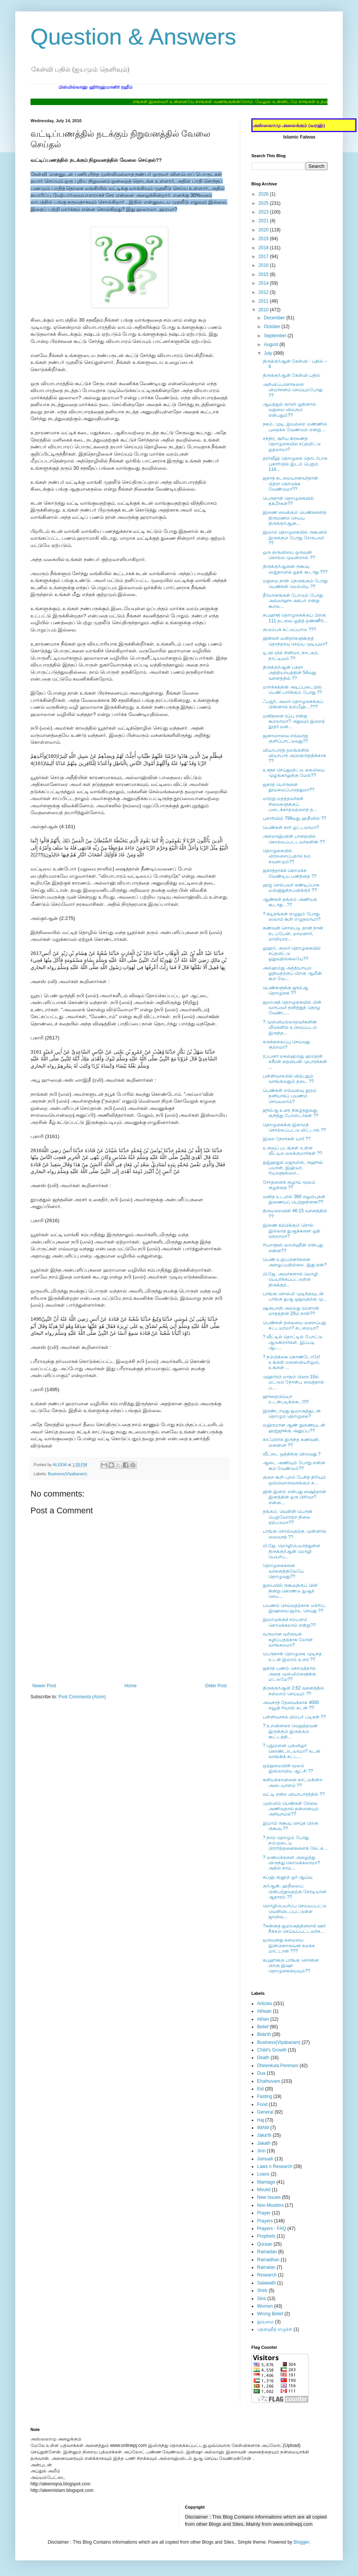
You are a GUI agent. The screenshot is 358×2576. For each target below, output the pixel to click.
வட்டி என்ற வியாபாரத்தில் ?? (293, 1794)
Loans (263, 2174)
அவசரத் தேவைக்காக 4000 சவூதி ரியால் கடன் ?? (291, 1705)
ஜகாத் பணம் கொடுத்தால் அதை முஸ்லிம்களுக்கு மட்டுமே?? (289, 1674)
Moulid (263, 2189)
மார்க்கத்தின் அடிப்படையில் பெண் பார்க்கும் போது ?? (292, 689)
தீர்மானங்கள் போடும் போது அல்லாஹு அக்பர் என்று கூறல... (293, 601)
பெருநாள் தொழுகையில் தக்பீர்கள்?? (288, 501)
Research (266, 2275)
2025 (264, 203)
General (265, 2112)
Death (263, 2057)
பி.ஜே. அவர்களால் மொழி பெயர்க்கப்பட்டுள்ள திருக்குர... (290, 1279)
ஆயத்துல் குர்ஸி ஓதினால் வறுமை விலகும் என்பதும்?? (289, 410)
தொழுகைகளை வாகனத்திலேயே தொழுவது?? (283, 1571)
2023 (264, 212)
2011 (264, 301)
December (275, 317)
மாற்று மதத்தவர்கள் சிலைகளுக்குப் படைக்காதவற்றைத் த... (290, 804)
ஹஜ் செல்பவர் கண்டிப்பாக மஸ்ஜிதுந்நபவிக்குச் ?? (291, 887)
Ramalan (266, 2267)
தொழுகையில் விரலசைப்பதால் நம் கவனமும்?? (287, 856)
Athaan (264, 2011)
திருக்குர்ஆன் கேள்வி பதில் (291, 375)
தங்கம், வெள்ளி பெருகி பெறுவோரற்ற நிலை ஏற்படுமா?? (287, 1517)
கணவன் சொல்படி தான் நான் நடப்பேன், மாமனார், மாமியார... (293, 933)
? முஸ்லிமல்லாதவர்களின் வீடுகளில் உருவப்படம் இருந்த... (290, 1027)
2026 (264, 194)
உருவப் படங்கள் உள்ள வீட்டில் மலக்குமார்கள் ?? (292, 1150)
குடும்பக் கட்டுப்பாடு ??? (289, 629)
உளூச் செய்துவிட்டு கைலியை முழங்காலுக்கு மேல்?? (294, 772)
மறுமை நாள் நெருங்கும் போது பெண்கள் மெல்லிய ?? (295, 583)
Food (262, 2104)
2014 (264, 283)
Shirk (262, 2290)
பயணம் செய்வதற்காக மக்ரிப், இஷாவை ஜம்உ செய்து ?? (294, 1608)
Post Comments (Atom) (82, 1696)
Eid (260, 2088)
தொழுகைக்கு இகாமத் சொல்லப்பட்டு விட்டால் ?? (294, 1127)
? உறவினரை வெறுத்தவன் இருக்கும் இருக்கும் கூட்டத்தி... (290, 1731)
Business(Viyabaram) (67, 1473)
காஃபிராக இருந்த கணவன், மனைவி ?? (291, 1442)
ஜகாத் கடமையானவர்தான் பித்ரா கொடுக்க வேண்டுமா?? (290, 483)
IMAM (263, 2127)
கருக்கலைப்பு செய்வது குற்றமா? (286, 1044)
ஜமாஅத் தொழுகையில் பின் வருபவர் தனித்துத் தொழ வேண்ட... (292, 1007)
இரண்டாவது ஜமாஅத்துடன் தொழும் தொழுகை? (292, 1413)
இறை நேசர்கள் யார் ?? (286, 1138)
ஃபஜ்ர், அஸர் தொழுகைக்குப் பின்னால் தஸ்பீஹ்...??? (293, 704)
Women (265, 2306)
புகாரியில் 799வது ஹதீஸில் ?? (294, 818)
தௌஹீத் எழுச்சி (274, 2329)
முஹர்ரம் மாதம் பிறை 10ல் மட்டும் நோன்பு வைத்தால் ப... (293, 1382)
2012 (264, 292)
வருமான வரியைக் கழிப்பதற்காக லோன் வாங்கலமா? (288, 1639)
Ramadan (267, 2251)
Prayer (263, 2213)
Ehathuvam (268, 2081)
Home (131, 1685)
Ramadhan (268, 2259)
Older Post (216, 1685)
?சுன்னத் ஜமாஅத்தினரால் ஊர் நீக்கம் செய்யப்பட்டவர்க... (294, 1928)
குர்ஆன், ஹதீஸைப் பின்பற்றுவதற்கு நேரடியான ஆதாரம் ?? (294, 1891)
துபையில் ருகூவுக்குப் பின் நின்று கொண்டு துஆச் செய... (290, 1591)
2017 (264, 256)
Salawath (266, 2283)
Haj (260, 2120)
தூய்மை (265, 2321)
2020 (264, 230)
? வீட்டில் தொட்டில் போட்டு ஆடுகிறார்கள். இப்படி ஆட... (292, 1342)
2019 (264, 238)
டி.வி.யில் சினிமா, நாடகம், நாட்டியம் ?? (291, 655)
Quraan (264, 2244)
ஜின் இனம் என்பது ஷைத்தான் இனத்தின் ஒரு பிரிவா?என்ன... (294, 1497)
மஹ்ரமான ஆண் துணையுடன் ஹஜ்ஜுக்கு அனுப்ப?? (294, 1427)
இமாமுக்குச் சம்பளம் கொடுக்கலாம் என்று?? (289, 1622)
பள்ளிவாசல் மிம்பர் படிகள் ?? (294, 1717)
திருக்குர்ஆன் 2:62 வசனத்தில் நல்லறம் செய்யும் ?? (293, 1690)
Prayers (265, 2221)
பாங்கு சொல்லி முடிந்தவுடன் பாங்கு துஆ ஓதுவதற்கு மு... (295, 1296)
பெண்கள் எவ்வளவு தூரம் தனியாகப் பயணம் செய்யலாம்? (289, 1096)
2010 (264, 309)
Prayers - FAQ (271, 2228)
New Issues (269, 2197)
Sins (261, 2298)
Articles (264, 2003)
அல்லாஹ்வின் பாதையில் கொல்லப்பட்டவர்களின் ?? (294, 839)
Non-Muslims (270, 2205)
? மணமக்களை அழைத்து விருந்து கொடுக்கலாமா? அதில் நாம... (291, 1863)
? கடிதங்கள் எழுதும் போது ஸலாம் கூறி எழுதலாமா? (291, 916)
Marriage (266, 2182)
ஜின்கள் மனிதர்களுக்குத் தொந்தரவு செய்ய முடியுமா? (295, 641)
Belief (262, 2026)
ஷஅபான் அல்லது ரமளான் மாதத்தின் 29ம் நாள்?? (291, 1311)
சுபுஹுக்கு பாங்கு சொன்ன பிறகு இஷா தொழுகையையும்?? (291, 1966)
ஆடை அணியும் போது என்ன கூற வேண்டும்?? (294, 1465)
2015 (264, 274)
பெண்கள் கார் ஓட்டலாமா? (291, 827)
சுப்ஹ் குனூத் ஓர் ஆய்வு (287, 1877)
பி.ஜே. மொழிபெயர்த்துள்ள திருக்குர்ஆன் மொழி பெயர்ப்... (291, 1551)
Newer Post (44, 1685)
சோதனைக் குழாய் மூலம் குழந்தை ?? (289, 1185)
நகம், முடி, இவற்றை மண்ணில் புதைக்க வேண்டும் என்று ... (295, 426)
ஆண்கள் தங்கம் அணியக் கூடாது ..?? (290, 902)
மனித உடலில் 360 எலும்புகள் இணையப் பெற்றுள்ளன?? (294, 1199)
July (268, 353)
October (272, 326)
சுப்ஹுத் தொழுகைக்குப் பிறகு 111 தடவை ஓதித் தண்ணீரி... (295, 617)
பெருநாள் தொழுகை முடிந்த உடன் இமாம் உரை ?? (292, 1656)
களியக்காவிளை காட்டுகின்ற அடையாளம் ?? (293, 1782)
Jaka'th (264, 2135)
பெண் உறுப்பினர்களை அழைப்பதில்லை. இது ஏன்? (295, 1262)
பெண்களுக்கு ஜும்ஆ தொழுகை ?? (285, 990)
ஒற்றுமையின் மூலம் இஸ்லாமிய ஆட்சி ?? (288, 1768)
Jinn (261, 2151)
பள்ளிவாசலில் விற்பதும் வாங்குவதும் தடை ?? (288, 1078)
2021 (264, 220)
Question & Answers (133, 36)
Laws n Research (274, 2166)
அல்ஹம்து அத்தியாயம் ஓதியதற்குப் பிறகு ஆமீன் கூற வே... (292, 973)
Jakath (263, 2143)
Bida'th (264, 2034)
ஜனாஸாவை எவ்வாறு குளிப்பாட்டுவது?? (285, 738)
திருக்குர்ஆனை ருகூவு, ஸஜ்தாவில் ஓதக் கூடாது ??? (295, 569)
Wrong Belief (270, 2313)
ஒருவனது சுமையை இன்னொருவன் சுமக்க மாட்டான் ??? (289, 1945)
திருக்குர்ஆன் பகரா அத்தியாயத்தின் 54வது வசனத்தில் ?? (289, 673)
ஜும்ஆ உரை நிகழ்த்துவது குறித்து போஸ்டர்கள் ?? (290, 1113)
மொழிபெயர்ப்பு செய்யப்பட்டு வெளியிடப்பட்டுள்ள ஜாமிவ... (294, 1911)
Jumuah (265, 2159)
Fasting (264, 2096)
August (272, 344)
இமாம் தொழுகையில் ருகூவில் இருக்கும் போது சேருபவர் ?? (295, 537)
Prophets (266, 2236)
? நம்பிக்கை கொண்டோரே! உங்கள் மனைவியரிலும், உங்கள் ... (291, 1362)
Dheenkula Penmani (277, 2065)
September (276, 335)
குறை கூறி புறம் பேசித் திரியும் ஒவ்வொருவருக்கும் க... (294, 1480)
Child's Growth (272, 2050)
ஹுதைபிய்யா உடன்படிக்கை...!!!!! (286, 1399)
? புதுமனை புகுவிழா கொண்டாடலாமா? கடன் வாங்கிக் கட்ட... (291, 1751)
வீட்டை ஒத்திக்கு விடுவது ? (292, 1454)
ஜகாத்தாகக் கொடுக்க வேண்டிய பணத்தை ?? (289, 873)
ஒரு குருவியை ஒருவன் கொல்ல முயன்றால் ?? (289, 555)
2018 (264, 247)
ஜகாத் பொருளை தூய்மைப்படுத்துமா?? (288, 787)
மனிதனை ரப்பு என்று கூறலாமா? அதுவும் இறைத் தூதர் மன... (294, 721)
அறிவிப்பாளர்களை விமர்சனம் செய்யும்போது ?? (293, 390)
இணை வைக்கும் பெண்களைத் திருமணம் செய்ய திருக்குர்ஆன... (294, 518)
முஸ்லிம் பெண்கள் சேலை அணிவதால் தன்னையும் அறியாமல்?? (291, 1809)
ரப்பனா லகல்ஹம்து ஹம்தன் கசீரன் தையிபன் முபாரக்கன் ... (295, 1062)
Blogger (301, 2542)
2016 (264, 265)
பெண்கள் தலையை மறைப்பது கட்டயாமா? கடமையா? (294, 1325)
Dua (261, 2073)
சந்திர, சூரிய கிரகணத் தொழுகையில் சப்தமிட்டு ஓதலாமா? (292, 444)
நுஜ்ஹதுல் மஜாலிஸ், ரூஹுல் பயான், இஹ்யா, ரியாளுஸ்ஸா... (293, 1168)
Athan (263, 2019)
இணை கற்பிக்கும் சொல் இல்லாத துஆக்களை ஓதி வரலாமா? (291, 1231)
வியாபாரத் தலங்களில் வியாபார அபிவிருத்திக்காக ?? (294, 756)
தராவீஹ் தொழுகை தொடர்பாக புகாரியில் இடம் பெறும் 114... (295, 464)
